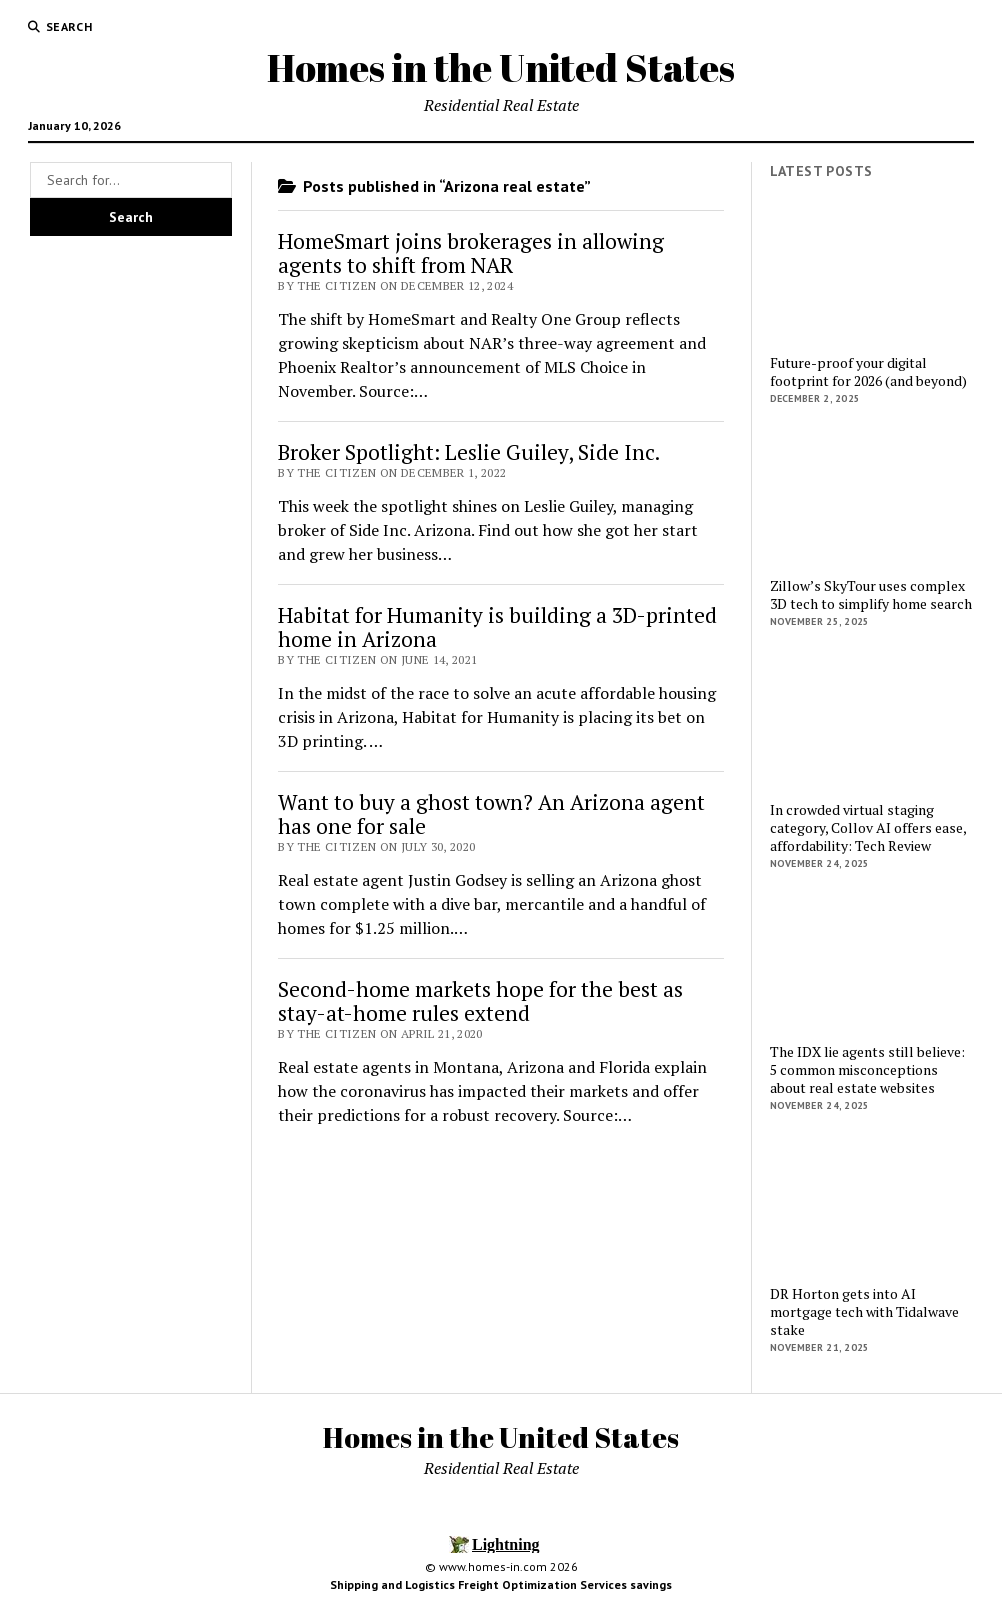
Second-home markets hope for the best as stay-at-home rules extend (480, 1001)
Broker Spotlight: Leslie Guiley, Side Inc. (469, 452)
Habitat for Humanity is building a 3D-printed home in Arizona (497, 627)
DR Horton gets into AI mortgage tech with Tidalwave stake (864, 1312)
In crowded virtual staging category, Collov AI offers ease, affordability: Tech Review (868, 828)
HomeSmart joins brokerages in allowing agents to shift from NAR (471, 253)
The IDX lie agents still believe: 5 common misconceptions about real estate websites (867, 1070)
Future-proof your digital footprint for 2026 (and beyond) (868, 372)
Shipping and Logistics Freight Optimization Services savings (501, 1584)
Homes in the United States (501, 67)
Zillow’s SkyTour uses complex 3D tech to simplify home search (871, 595)
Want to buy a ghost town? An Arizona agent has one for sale (491, 814)
